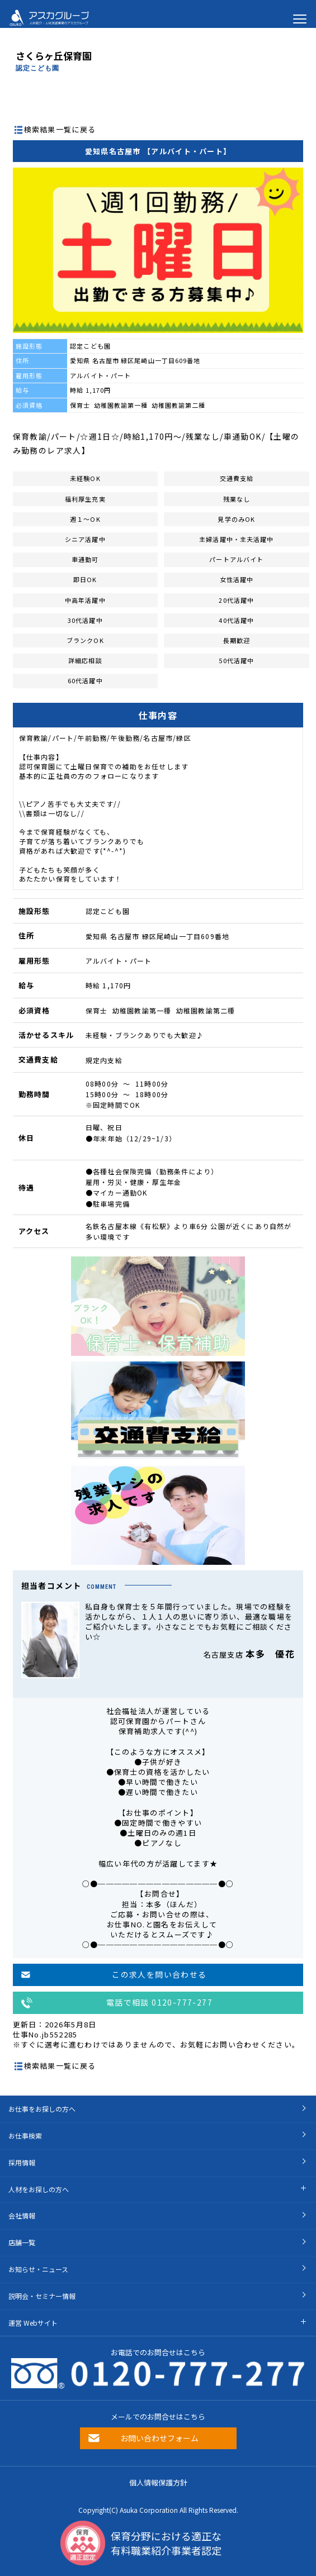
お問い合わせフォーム (159, 2438)
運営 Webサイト (33, 2322)
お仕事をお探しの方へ (42, 2108)
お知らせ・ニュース (38, 2269)
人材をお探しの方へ (38, 2189)
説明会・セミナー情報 (42, 2296)
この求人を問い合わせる (159, 1974)
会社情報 (21, 2215)
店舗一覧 (21, 2242)
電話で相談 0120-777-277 (159, 2002)
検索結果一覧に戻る (60, 129)
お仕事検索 (25, 2135)
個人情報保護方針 (158, 2482)
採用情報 (21, 2162)
